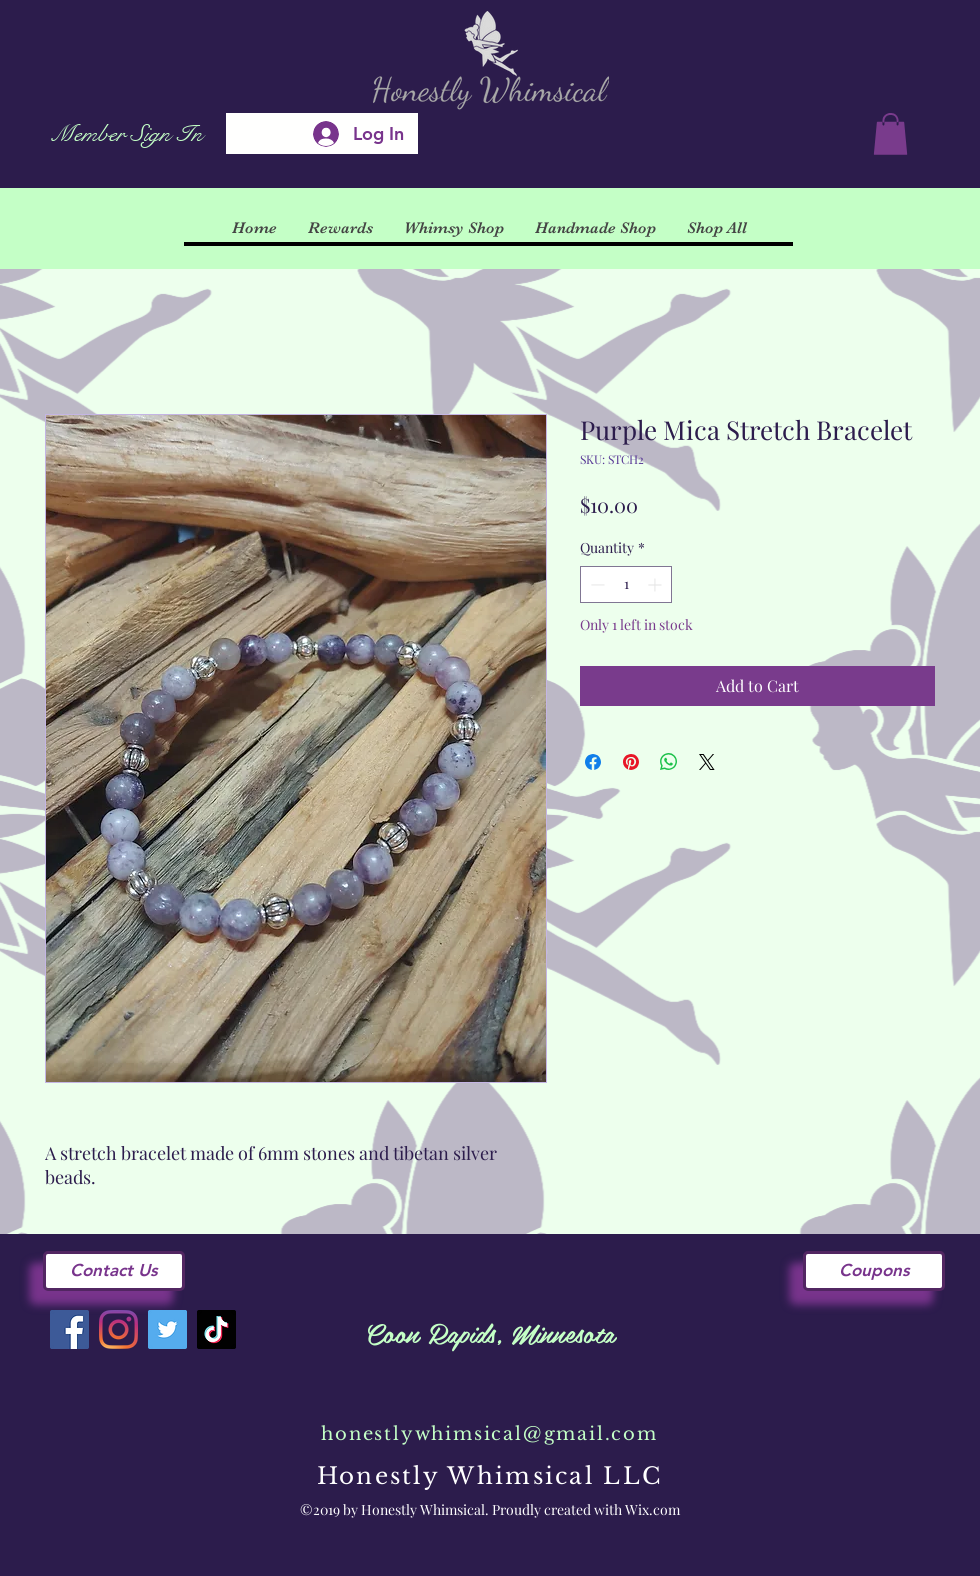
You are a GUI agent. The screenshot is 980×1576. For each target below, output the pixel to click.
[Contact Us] (114, 1271)
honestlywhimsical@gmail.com (489, 1434)
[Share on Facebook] (593, 762)
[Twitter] (167, 1329)
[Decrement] (595, 584)
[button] (890, 134)
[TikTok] (216, 1329)
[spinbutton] (626, 584)
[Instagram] (118, 1329)
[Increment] (656, 584)
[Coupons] (874, 1271)
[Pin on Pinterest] (631, 762)
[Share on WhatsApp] (669, 762)
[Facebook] (69, 1329)
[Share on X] (707, 762)
